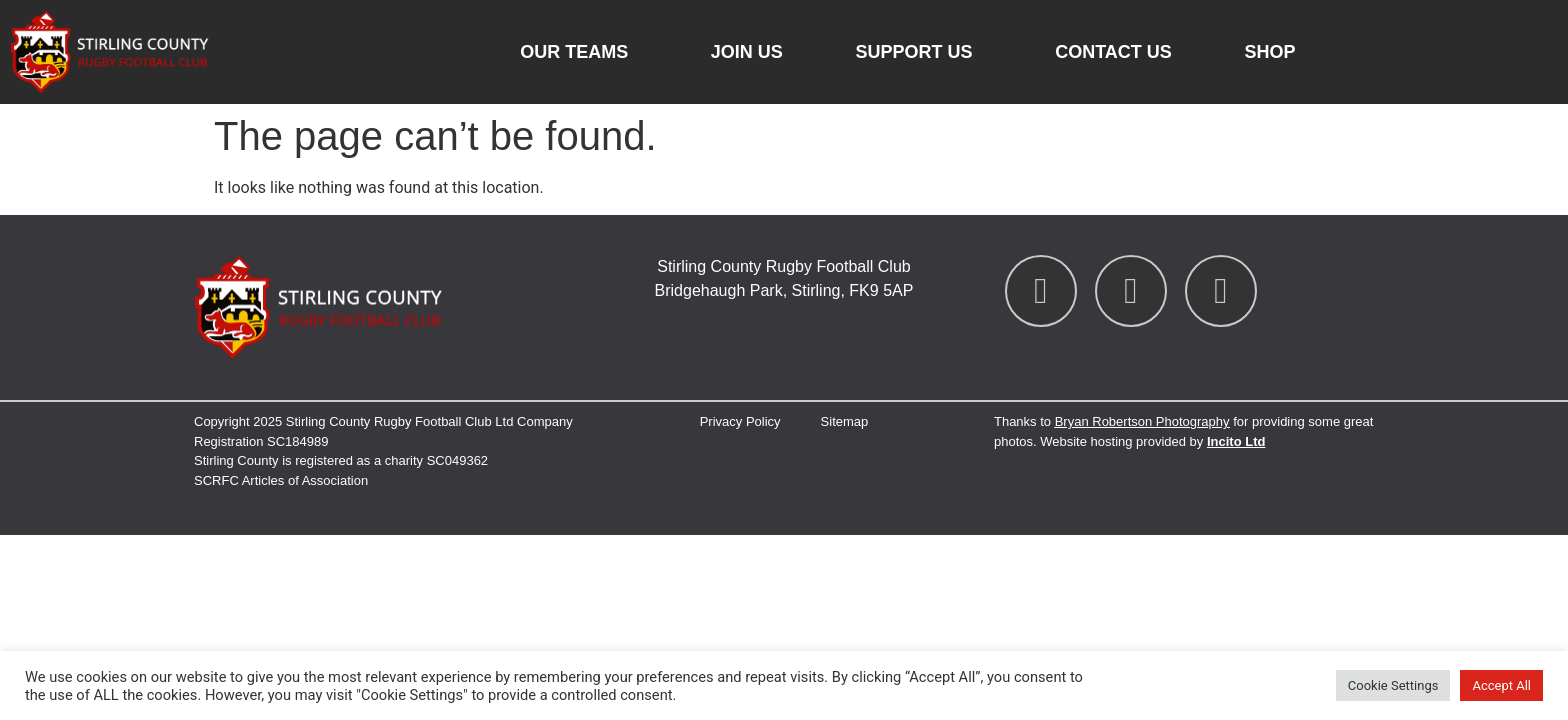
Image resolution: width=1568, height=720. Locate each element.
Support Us (918, 52)
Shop (1270, 52)
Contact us (1113, 52)
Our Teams (579, 52)
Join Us (747, 52)
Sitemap (845, 421)
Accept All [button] (1501, 685)
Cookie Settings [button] (1393, 685)
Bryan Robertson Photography (1142, 421)
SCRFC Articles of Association (281, 480)
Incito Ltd (1236, 441)
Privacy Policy (740, 421)
